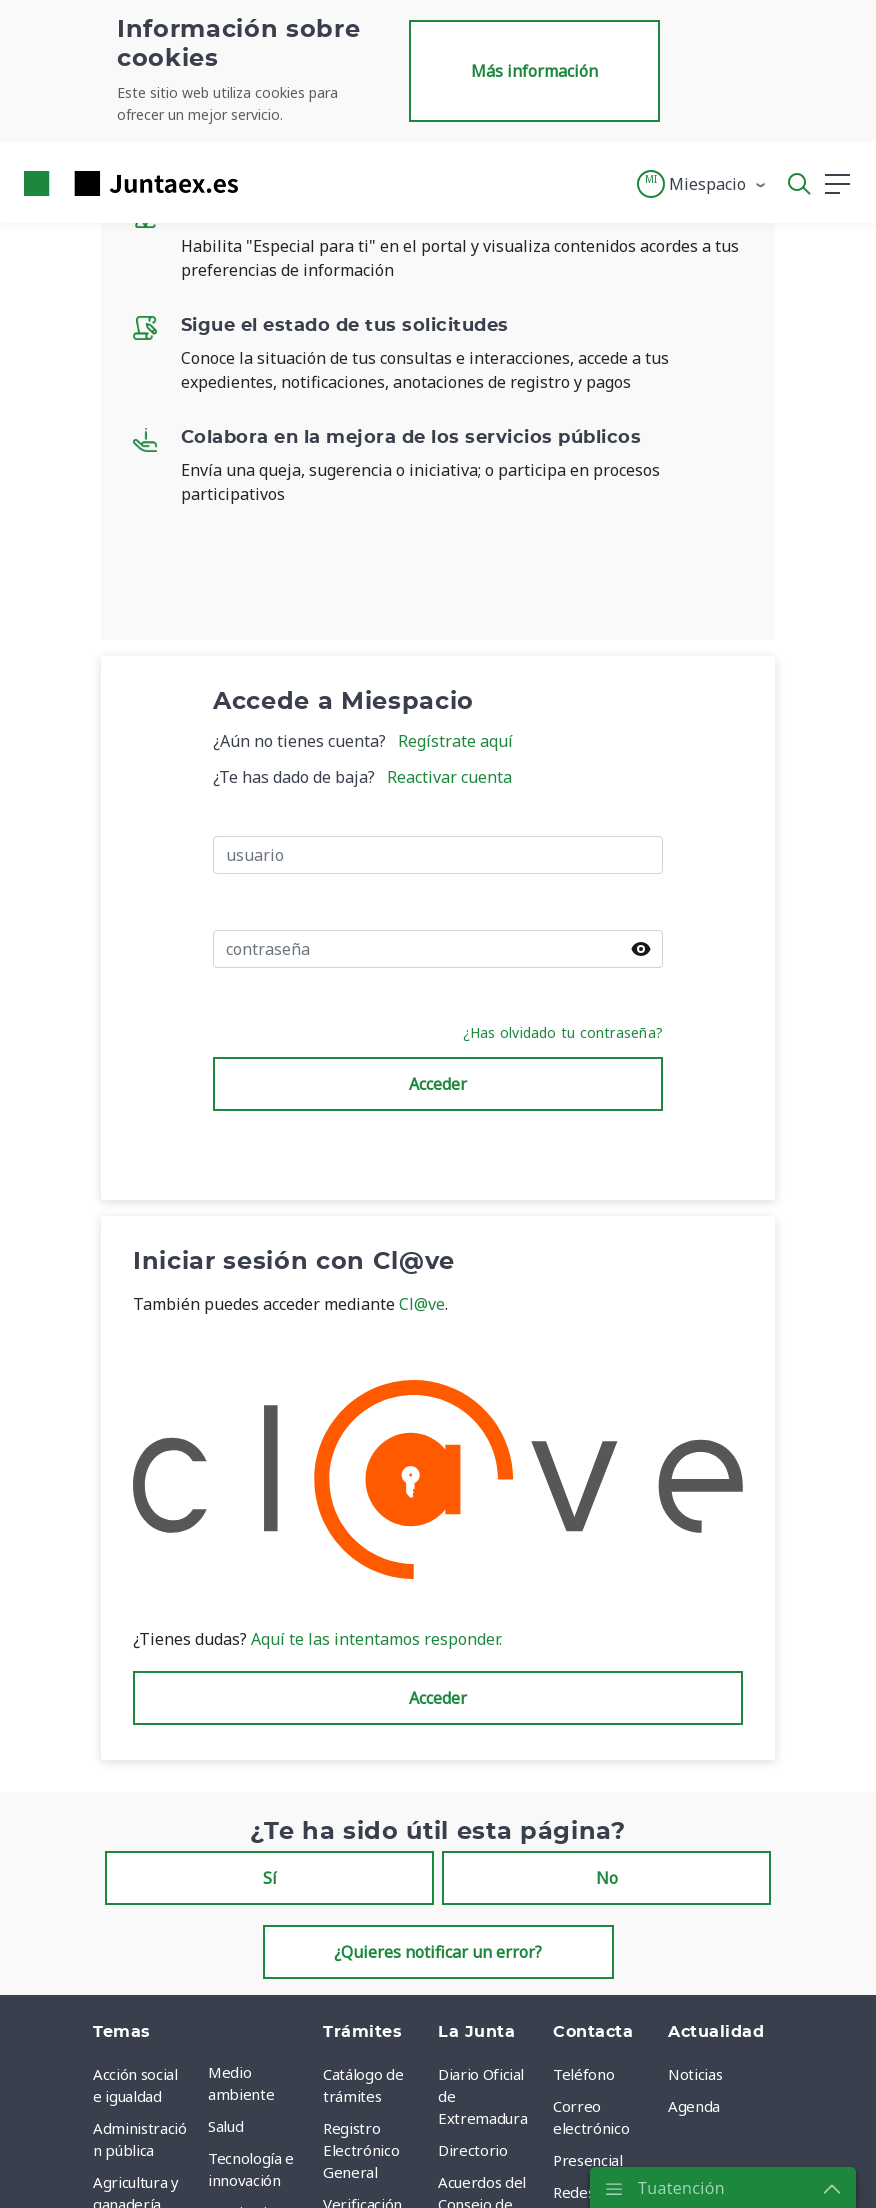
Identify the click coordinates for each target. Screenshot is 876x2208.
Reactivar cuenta (449, 777)
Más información (534, 71)
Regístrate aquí (455, 741)
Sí (270, 1878)
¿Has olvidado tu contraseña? (563, 1033)
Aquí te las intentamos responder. (374, 1639)
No (607, 1878)
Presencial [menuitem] (588, 2160)
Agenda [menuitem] (694, 2106)
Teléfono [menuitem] (583, 2074)
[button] (702, 184)
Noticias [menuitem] (695, 2074)
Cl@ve (422, 1304)
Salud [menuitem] (225, 2126)
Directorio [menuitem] (473, 2150)
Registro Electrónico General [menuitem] (361, 2150)
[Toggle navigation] (266, 183)
